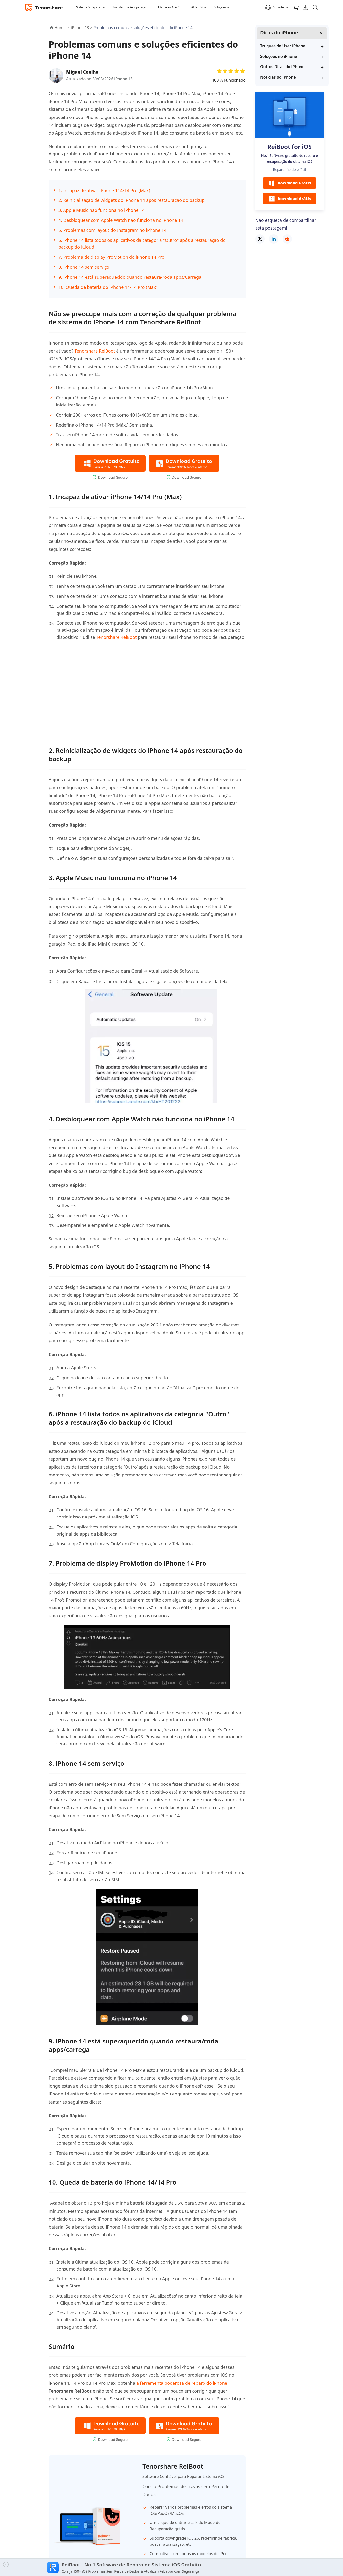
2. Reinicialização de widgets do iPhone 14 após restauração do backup (131, 200)
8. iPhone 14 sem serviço (83, 267)
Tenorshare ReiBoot (95, 351)
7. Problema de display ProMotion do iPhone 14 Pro (111, 257)
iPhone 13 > (82, 27)
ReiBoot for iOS (290, 147)
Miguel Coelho (82, 72)
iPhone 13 (123, 79)
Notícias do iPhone (278, 77)
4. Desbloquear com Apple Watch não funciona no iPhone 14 (120, 220)
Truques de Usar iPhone (282, 46)
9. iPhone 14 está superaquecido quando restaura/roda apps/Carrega (129, 277)
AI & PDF (197, 7)
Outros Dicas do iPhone (282, 66)
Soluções (220, 7)
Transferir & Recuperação (129, 7)
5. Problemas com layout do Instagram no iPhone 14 (112, 230)
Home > (61, 27)
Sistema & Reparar (89, 7)
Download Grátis (289, 183)
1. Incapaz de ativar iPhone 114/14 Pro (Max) (104, 190)
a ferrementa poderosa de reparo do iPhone (181, 2383)
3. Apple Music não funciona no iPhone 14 (101, 210)
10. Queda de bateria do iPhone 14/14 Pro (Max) (107, 287)
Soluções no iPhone (278, 56)
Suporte (274, 7)
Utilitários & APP (169, 7)
